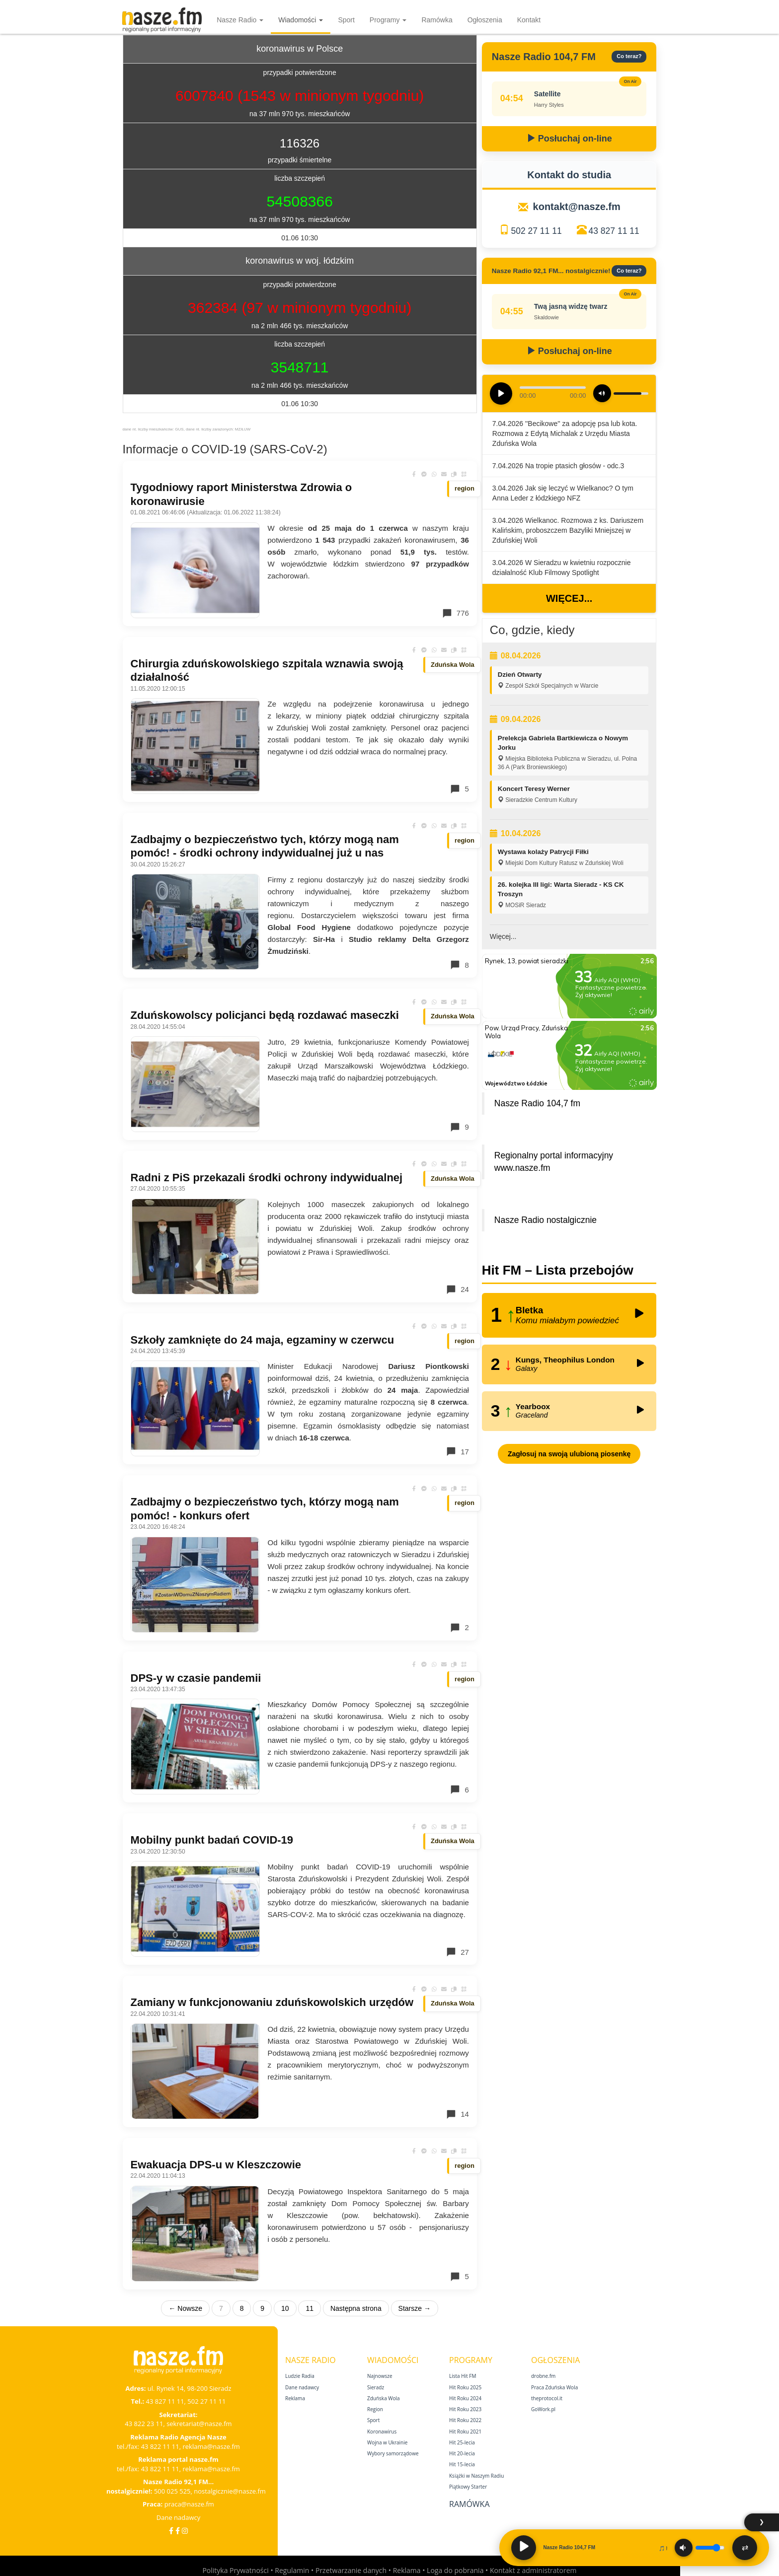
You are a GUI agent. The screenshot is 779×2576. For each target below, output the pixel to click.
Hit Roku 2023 (465, 2409)
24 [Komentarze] (457, 1289)
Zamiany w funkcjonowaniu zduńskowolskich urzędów (272, 2002)
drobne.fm (543, 2375)
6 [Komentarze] (459, 1789)
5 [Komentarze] (459, 789)
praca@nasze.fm (189, 2504)
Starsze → (414, 2308)
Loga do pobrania (455, 2570)
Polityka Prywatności (235, 2570)
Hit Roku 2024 (465, 2398)
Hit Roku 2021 (465, 2431)
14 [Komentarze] (457, 2114)
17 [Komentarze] (457, 1451)
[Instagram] (185, 2530)
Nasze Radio (240, 20)
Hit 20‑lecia (462, 2453)
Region (375, 2409)
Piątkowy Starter (468, 2486)
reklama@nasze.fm (210, 2446)
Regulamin (292, 2570)
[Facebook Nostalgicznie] (177, 2530)
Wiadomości (300, 20)
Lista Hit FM (462, 2375)
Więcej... (569, 598)
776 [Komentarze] (455, 613)
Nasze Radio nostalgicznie (545, 1220)
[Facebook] (171, 2530)
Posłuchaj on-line (569, 138)
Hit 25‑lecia (462, 2442)
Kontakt (529, 20)
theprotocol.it (546, 2398)
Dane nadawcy (178, 2517)
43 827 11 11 (614, 231)
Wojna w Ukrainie (387, 2442)
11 (309, 2308)
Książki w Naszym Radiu (476, 2475)
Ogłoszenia (484, 20)
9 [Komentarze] (459, 1127)
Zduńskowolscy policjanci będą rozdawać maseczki (265, 1015)
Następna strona (356, 2308)
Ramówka (436, 20)
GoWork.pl (543, 2409)
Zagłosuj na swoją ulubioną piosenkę (569, 1454)
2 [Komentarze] (459, 1627)
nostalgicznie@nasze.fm (230, 2491)
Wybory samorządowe (393, 2453)
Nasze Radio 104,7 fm (537, 1103)
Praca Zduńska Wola (554, 2387)
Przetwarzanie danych (351, 2570)
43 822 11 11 (160, 2446)
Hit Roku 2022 (465, 2420)
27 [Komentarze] (457, 1951)
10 (285, 2308)
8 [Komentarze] (459, 964)
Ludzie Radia (299, 2375)
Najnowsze (379, 2375)
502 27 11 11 (536, 231)
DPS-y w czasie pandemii (196, 1678)
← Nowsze (185, 2308)
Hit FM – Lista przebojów (557, 1270)
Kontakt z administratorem (533, 2570)
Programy (388, 20)
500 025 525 (172, 2491)
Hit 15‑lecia (462, 2464)
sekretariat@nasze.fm (199, 2423)
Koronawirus (381, 2431)
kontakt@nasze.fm (577, 206)
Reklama (295, 2398)
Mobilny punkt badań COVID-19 (212, 1840)
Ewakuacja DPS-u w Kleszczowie (216, 2164)
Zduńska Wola (383, 2398)
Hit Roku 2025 (465, 2387)
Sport (346, 20)
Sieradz (375, 2387)
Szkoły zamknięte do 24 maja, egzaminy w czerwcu (262, 1340)
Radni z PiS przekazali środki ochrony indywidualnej (267, 1177)
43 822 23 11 (144, 2423)
